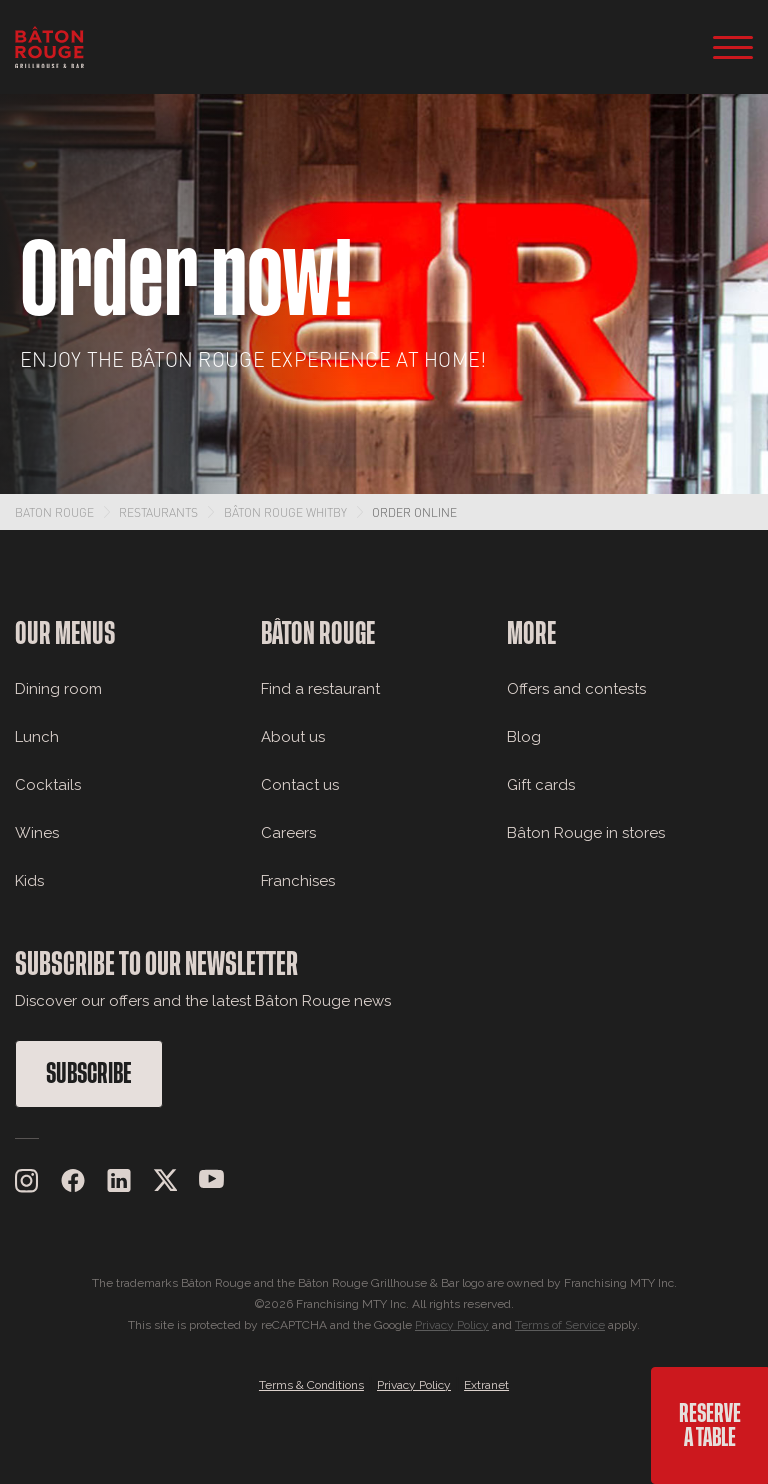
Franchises (298, 881)
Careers (288, 833)
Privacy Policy (452, 1325)
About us (293, 737)
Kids (29, 881)
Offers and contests (576, 689)
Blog (524, 737)
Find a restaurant (320, 689)
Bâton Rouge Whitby (285, 512)
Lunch (37, 737)
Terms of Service (560, 1325)
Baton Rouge (54, 512)
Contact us (300, 785)
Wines (37, 833)
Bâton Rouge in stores (586, 833)
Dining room (58, 689)
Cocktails (48, 785)
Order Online (414, 512)
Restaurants (158, 512)
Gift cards (541, 785)
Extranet (486, 1385)
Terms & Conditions (311, 1385)
